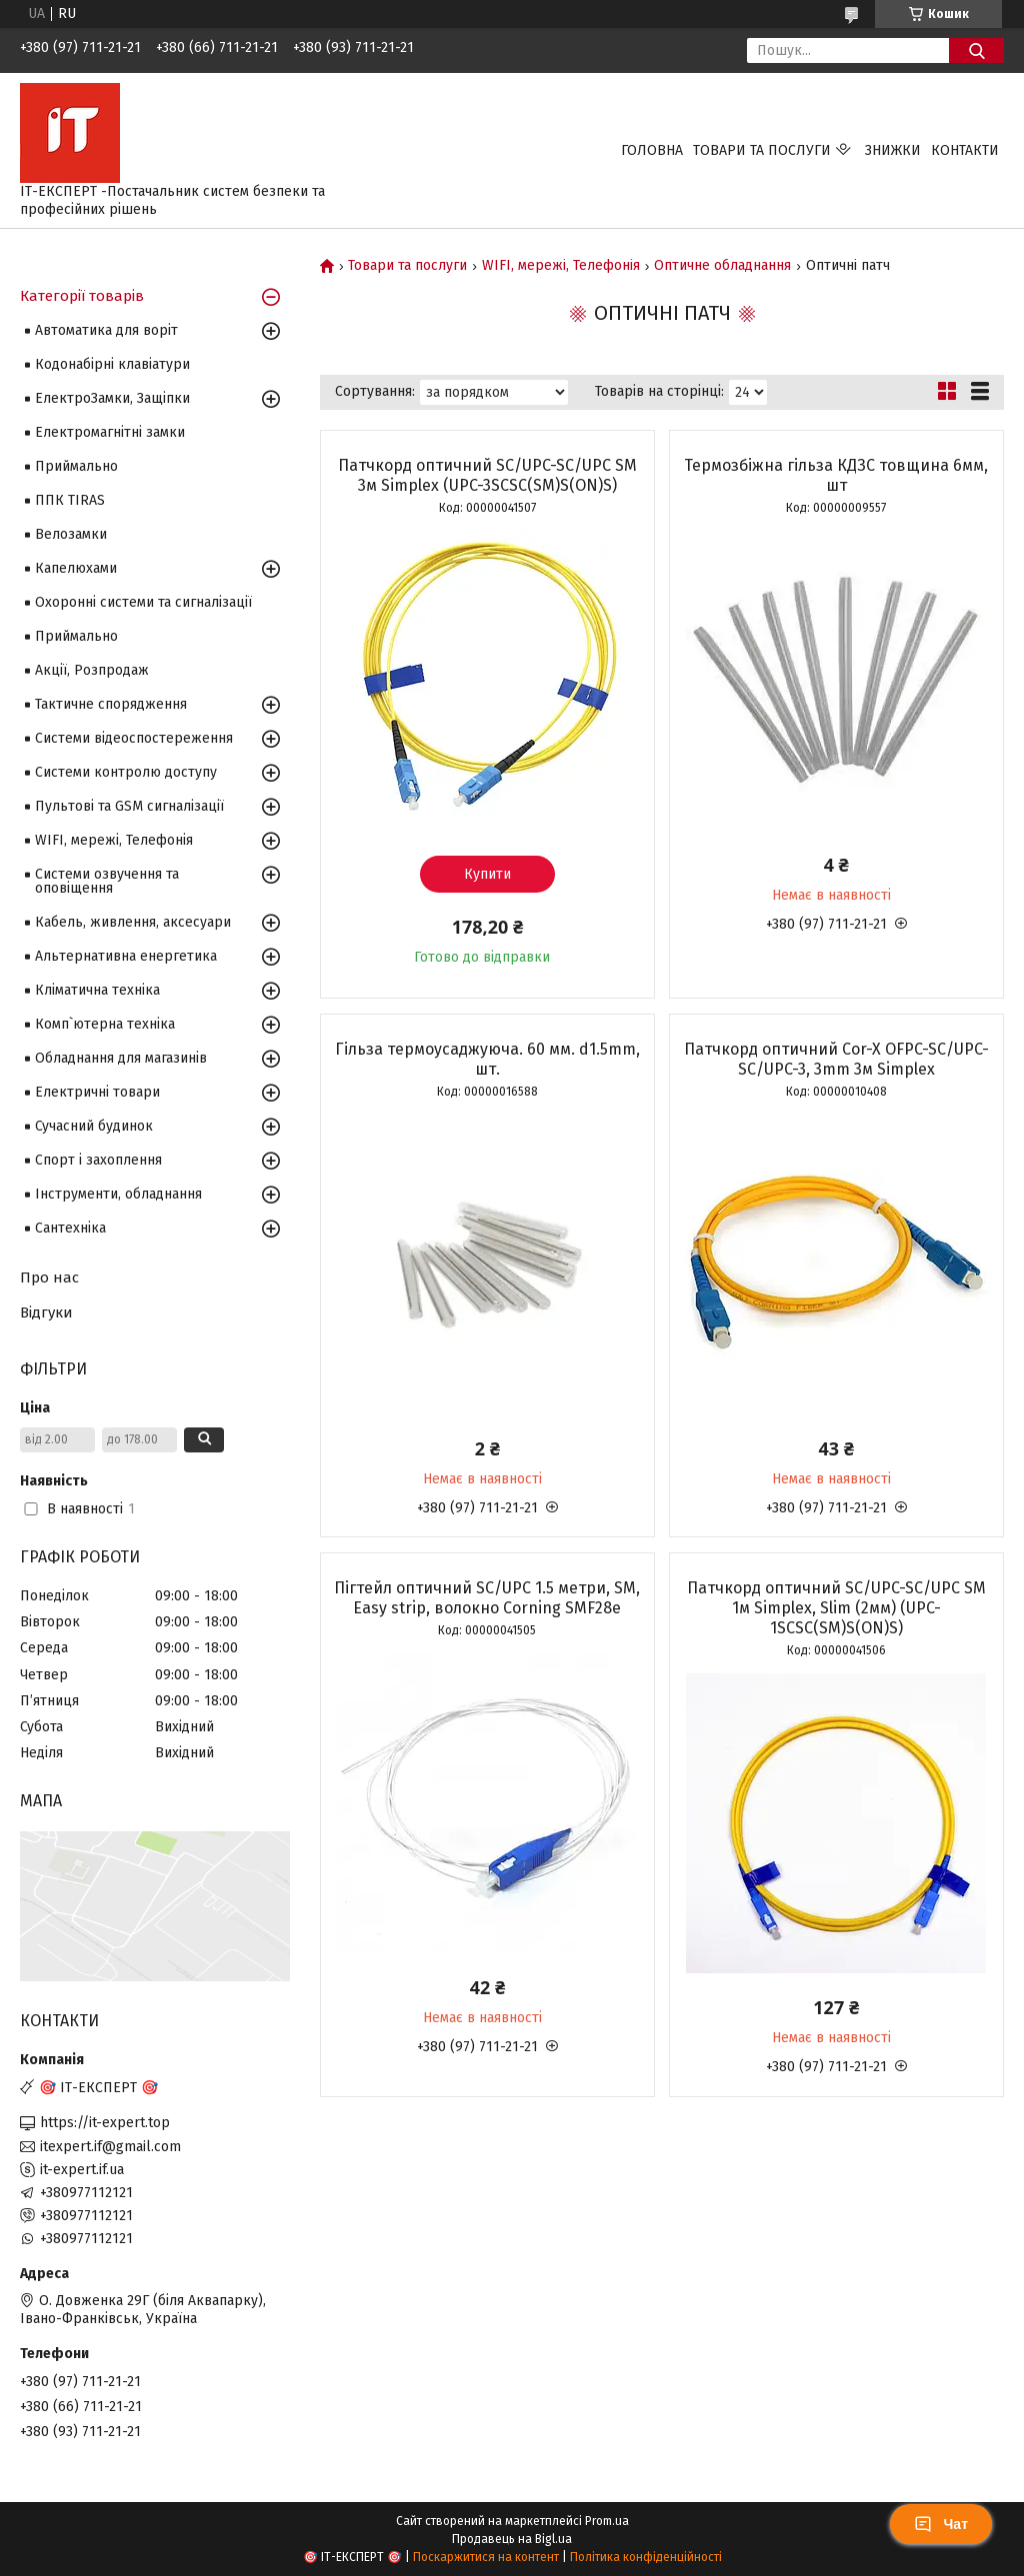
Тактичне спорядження (111, 704)
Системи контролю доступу (126, 772)
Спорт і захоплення (98, 1160)
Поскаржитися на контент (486, 2557)
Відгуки (46, 1312)
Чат (941, 2524)
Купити (487, 874)
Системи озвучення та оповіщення (107, 881)
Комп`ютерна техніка (105, 1024)
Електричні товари (97, 1092)
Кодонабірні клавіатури (112, 364)
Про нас (49, 1278)
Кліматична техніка (97, 990)
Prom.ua (607, 2521)
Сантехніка (70, 1228)
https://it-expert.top (105, 2122)
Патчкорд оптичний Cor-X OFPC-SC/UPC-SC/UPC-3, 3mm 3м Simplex (836, 1059)
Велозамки (71, 534)
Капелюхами (76, 568)
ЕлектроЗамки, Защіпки (112, 398)
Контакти (965, 150)
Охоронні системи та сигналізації (143, 602)
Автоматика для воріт (106, 330)
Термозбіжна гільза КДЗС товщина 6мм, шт (836, 475)
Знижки (893, 150)
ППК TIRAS (70, 500)
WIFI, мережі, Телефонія (561, 266)
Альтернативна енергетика (126, 956)
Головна (652, 150)
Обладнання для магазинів (121, 1058)
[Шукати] (976, 50)
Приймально (76, 466)
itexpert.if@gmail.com (110, 2146)
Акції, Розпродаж (92, 670)
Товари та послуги (762, 150)
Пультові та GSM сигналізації (129, 806)
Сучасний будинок (94, 1126)
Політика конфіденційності (646, 2557)
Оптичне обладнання (722, 266)
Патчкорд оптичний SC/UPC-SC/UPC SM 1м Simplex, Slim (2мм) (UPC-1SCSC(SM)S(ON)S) (836, 1607)
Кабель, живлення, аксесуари (133, 922)
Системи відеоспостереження (134, 738)
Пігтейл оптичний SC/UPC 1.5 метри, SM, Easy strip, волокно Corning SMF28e (487, 1597)
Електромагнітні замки (110, 432)
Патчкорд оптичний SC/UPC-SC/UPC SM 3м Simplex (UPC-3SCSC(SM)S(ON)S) (487, 475)
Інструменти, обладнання (118, 1194)
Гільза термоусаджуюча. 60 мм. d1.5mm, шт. (487, 1059)
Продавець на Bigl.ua (512, 2539)
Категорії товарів (82, 296)
